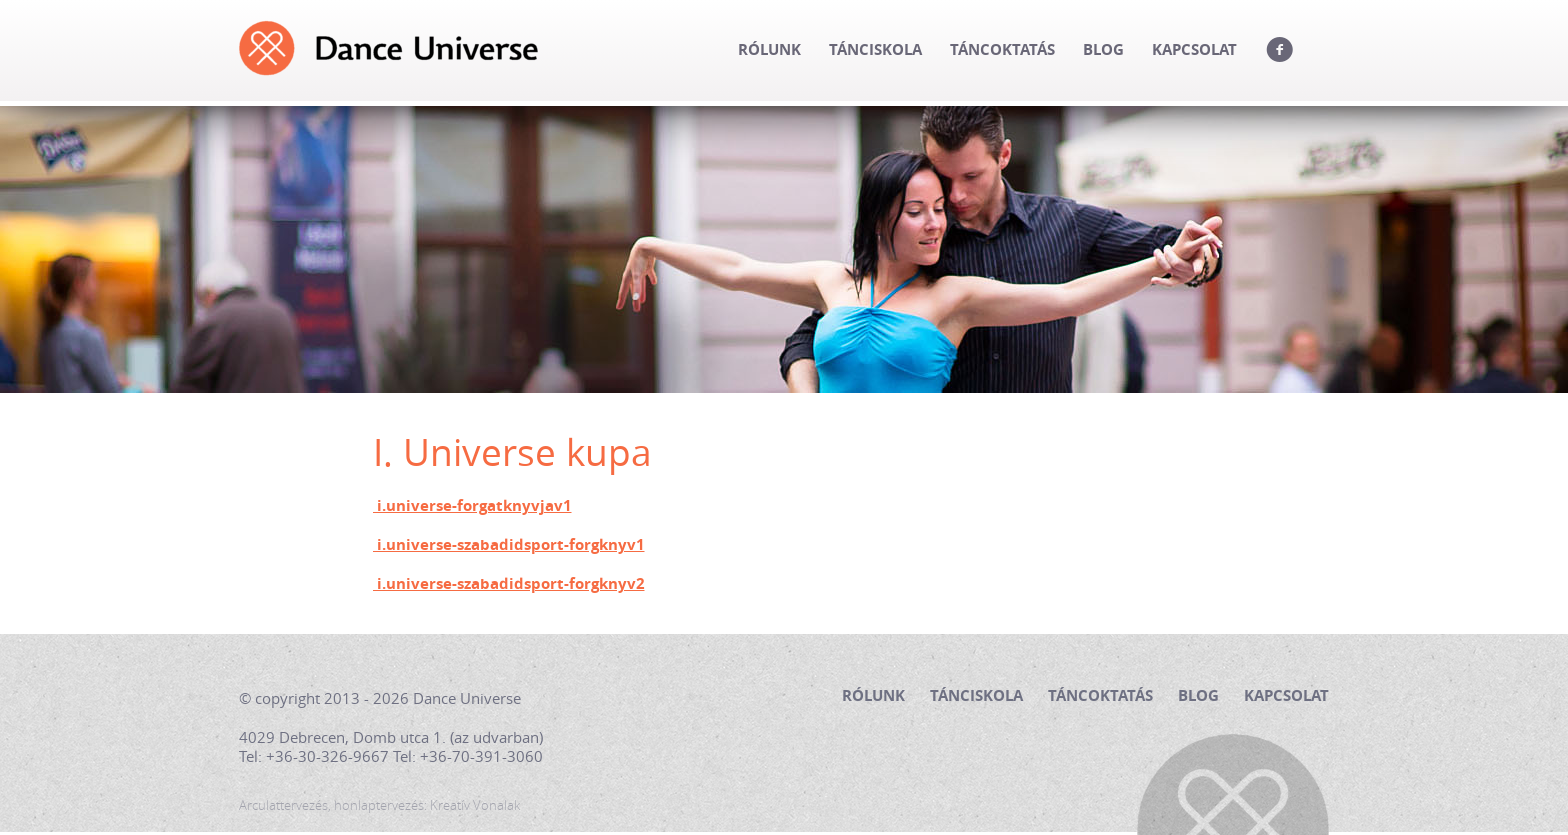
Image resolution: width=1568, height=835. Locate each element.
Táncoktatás (1002, 49)
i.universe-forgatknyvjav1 (472, 506)
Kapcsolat (1194, 49)
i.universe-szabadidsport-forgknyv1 (509, 545)
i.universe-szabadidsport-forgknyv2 (509, 584)
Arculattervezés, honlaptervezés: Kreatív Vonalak (379, 805)
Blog (1103, 49)
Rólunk (769, 49)
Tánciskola (875, 49)
